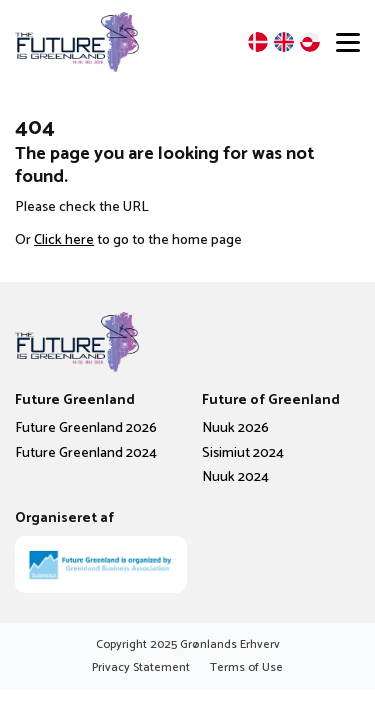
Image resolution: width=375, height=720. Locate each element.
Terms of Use (246, 667)
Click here (64, 240)
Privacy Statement (141, 667)
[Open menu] (348, 42)
